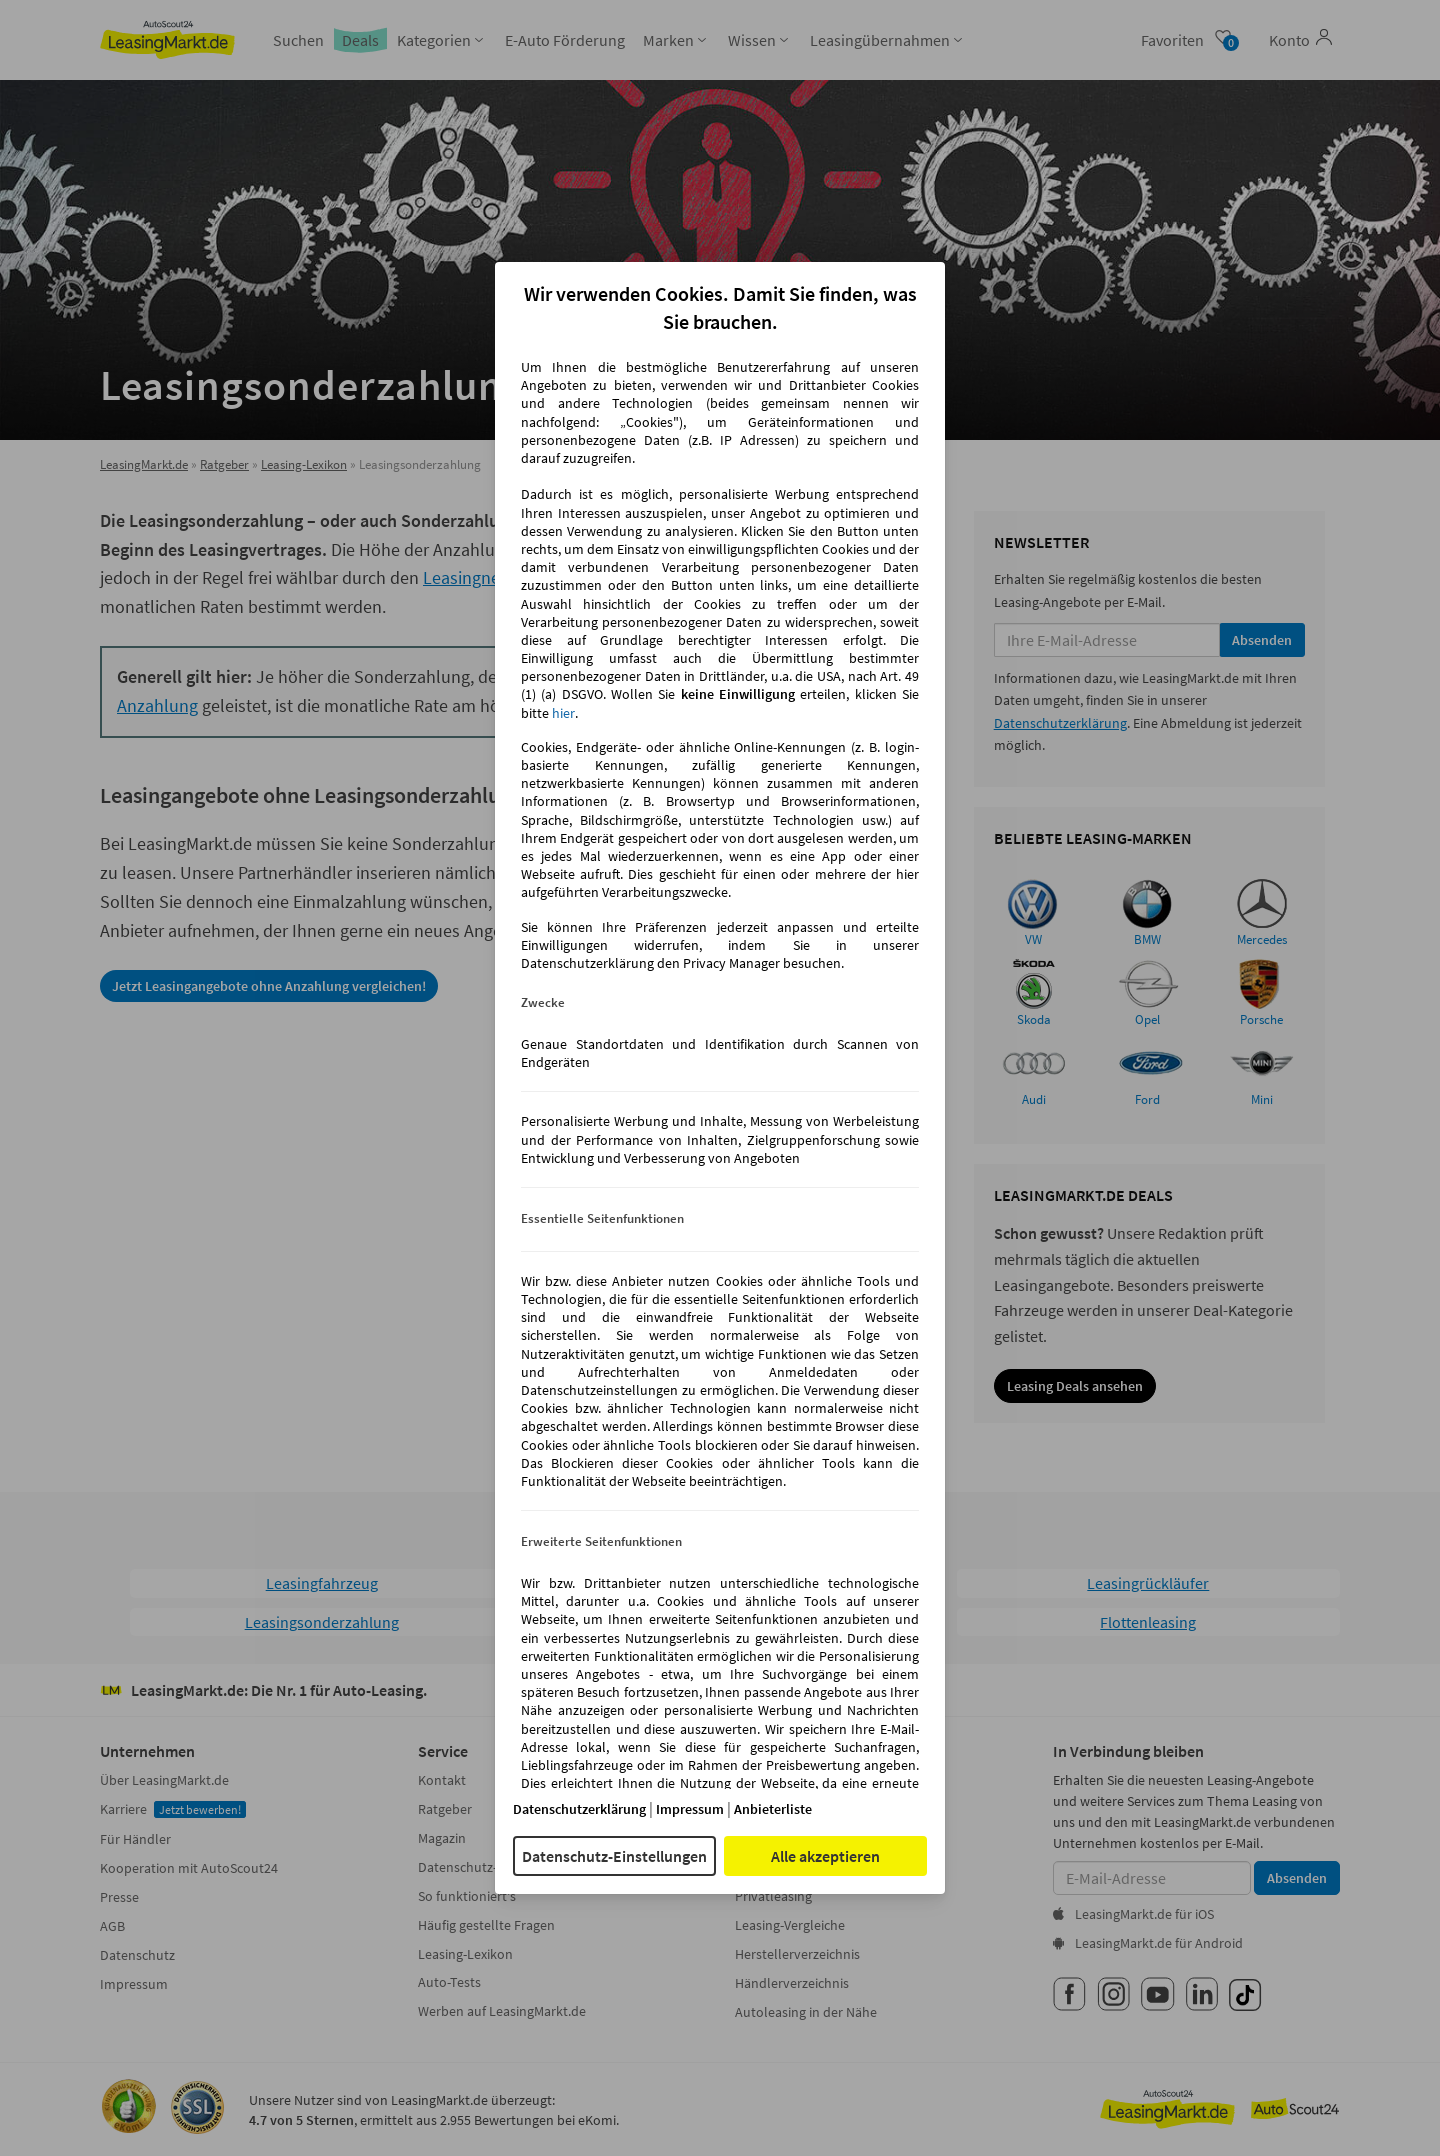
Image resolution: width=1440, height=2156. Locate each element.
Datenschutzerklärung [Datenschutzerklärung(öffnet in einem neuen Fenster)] (579, 1809)
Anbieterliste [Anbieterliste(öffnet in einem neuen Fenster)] (773, 1809)
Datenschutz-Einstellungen (614, 1856)
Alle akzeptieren (825, 1856)
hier (563, 713)
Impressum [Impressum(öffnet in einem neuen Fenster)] (690, 1809)
